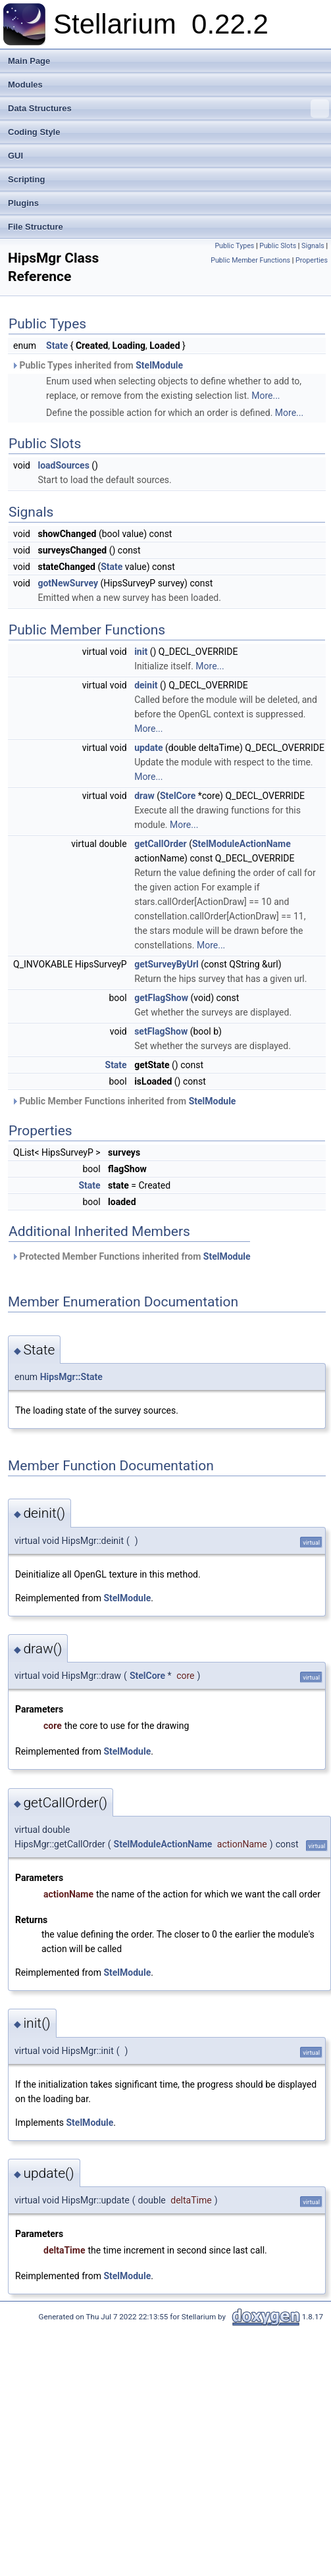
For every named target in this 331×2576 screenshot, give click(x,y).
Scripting (26, 179)
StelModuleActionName (241, 843)
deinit (145, 685)
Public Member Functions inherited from (123, 1101)
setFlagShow (161, 1031)
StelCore (177, 795)
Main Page (29, 61)
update (148, 747)
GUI (15, 156)
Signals (312, 246)
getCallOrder (160, 843)
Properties (311, 260)
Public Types (234, 246)
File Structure (35, 227)
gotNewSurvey (68, 583)
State (57, 345)
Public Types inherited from (97, 365)
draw (144, 795)
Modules (25, 85)
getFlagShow (161, 997)
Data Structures (168, 108)
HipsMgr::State (71, 1377)
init (140, 651)
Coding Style (34, 132)
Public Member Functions (250, 260)
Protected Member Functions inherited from (131, 1256)
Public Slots (277, 246)
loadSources (63, 465)
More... (265, 395)
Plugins (23, 203)
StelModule (159, 365)
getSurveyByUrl (166, 964)
